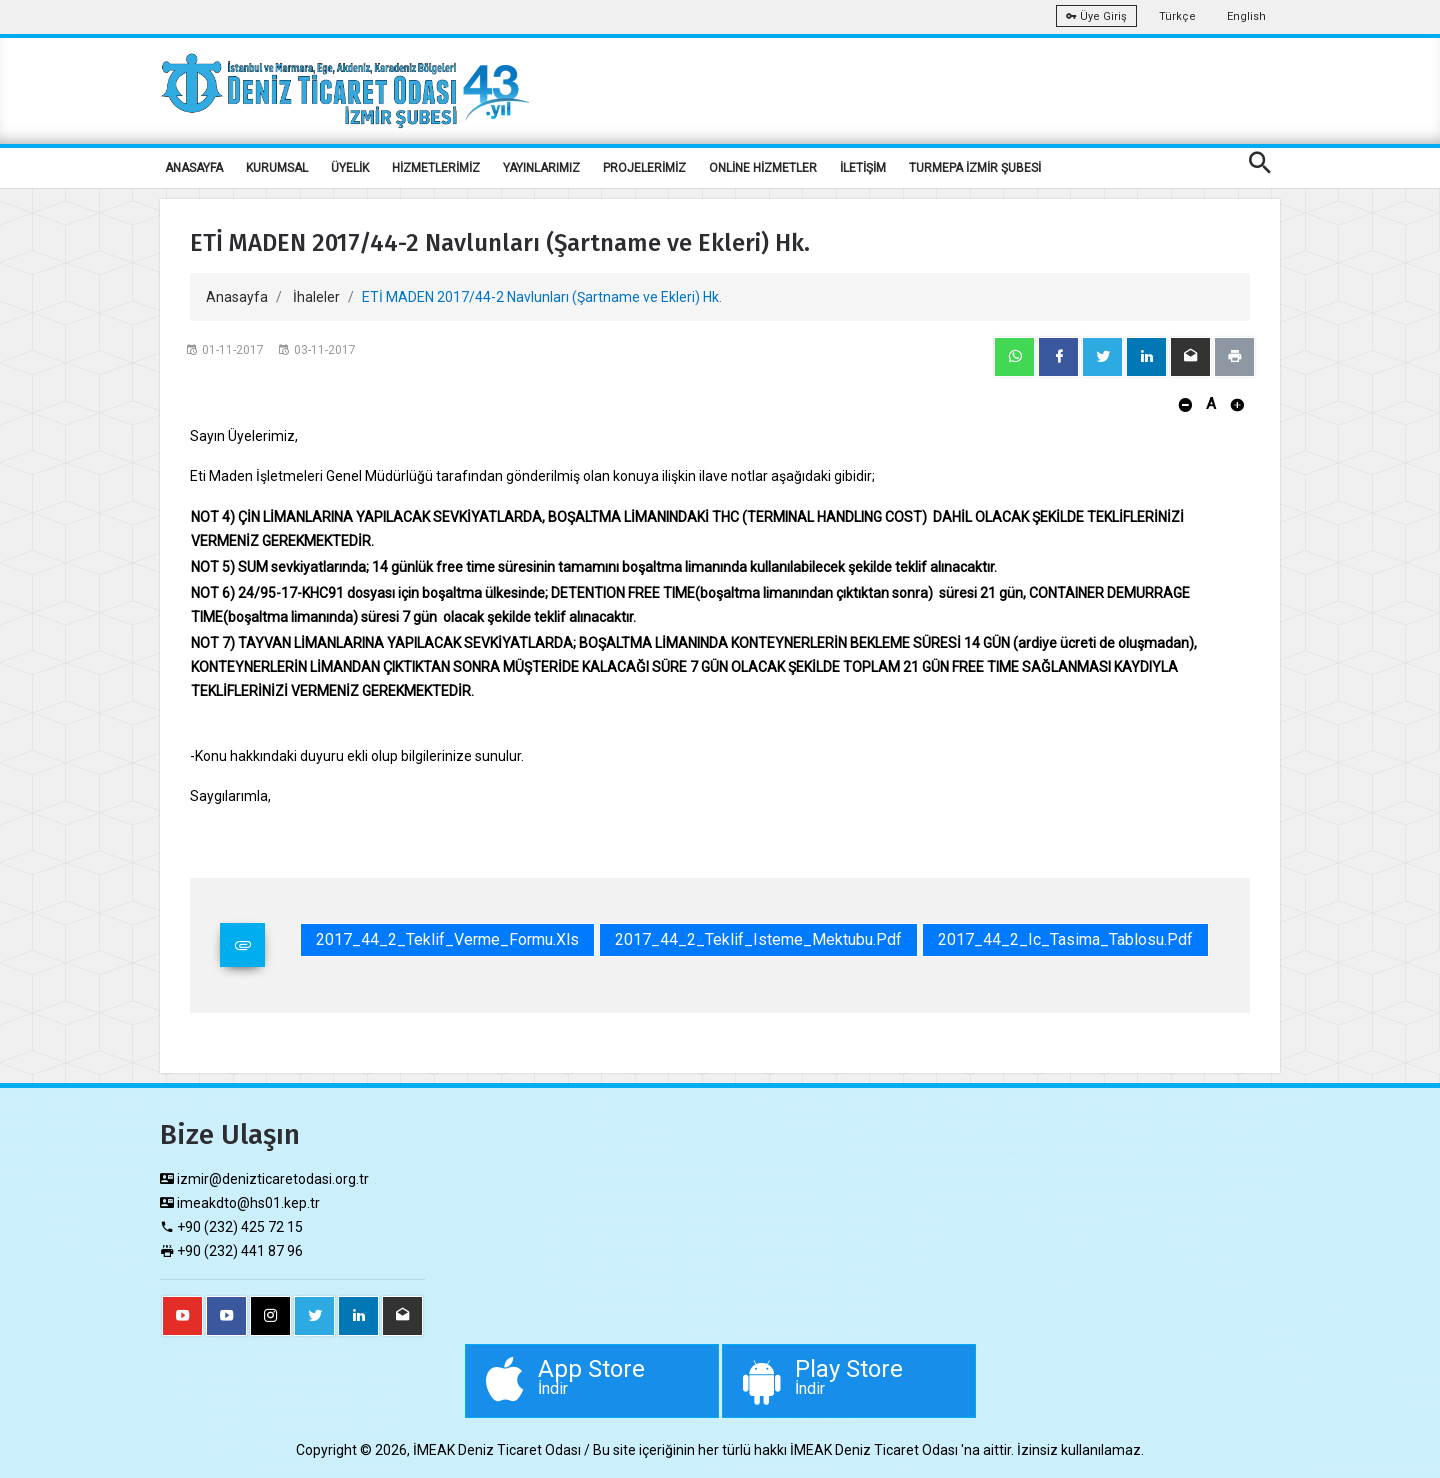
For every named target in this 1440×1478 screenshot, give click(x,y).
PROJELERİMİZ (644, 168)
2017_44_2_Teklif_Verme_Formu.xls (447, 939)
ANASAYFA (194, 168)
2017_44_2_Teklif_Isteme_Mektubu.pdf (758, 939)
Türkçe (1177, 16)
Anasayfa (237, 297)
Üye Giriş (1096, 16)
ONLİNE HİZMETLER (763, 168)
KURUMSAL (277, 168)
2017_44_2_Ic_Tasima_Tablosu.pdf (1065, 939)
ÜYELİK (350, 168)
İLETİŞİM (863, 168)
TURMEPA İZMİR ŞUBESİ (975, 168)
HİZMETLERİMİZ (436, 168)
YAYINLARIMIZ (541, 168)
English (1246, 16)
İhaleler (316, 297)
